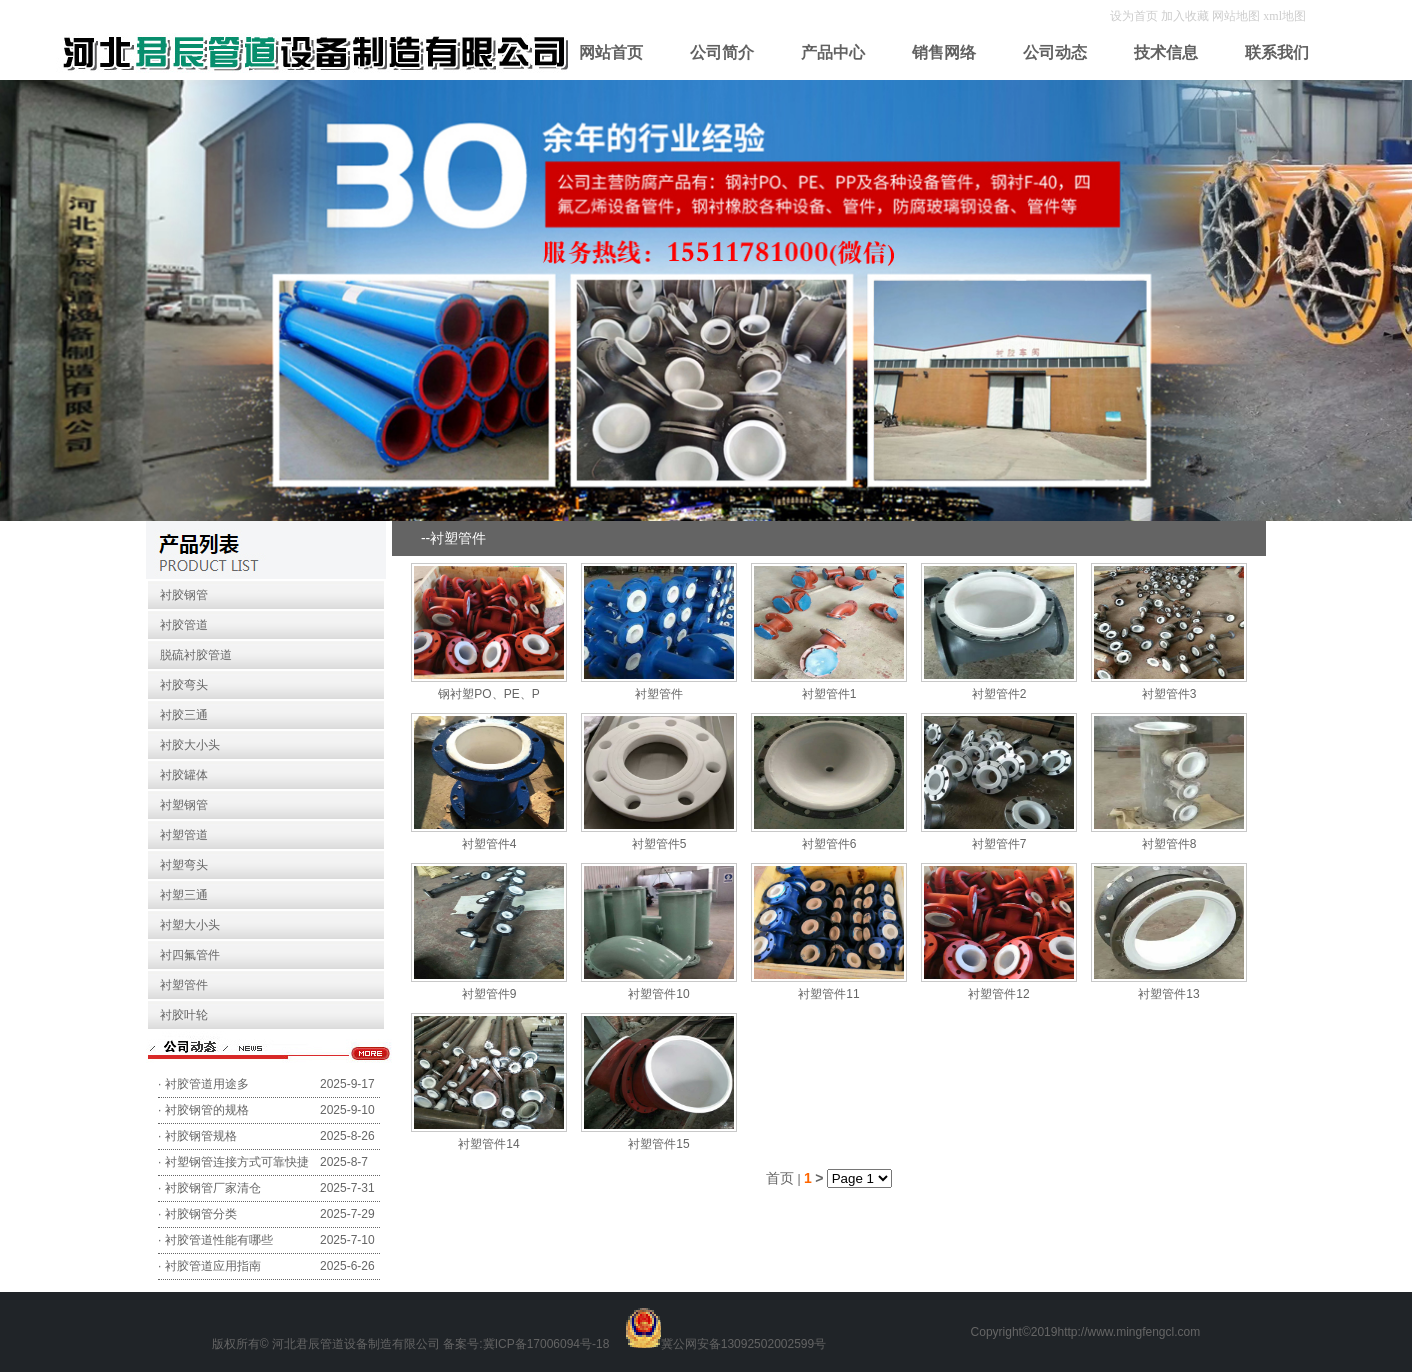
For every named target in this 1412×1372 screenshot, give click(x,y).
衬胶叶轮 (184, 1015)
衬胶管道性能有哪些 (219, 1240)
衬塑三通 (184, 895)
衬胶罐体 (184, 775)
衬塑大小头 (190, 925)
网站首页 (611, 52)
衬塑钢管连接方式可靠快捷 (237, 1162)
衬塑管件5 (659, 844)
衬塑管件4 (489, 844)
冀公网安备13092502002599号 (743, 1344)
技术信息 (1166, 52)
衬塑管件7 (999, 844)
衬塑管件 (184, 985)
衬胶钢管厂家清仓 (213, 1188)
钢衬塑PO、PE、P (488, 694)
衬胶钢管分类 (201, 1214)
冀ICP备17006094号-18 (546, 1344)
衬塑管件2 (999, 694)
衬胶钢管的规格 (207, 1110)
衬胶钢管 (184, 595)
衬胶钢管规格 (201, 1136)
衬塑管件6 (829, 844)
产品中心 (833, 52)
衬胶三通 (184, 715)
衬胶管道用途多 (207, 1084)
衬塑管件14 (488, 1144)
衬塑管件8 (1169, 844)
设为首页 (1135, 16)
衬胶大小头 (190, 745)
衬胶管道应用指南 (213, 1266)
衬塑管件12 (998, 994)
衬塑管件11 (828, 994)
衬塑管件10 (658, 994)
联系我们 (1277, 52)
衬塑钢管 (184, 805)
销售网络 (944, 52)
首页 (780, 1178)
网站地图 (1236, 16)
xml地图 (1284, 16)
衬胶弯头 (184, 685)
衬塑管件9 (489, 994)
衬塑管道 (184, 835)
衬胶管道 (184, 625)
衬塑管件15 (658, 1144)
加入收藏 (1186, 16)
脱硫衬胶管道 (196, 655)
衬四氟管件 (190, 955)
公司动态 (1055, 52)
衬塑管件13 (1168, 994)
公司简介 (722, 52)
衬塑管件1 (829, 694)
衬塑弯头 (184, 865)
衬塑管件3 (1169, 694)
